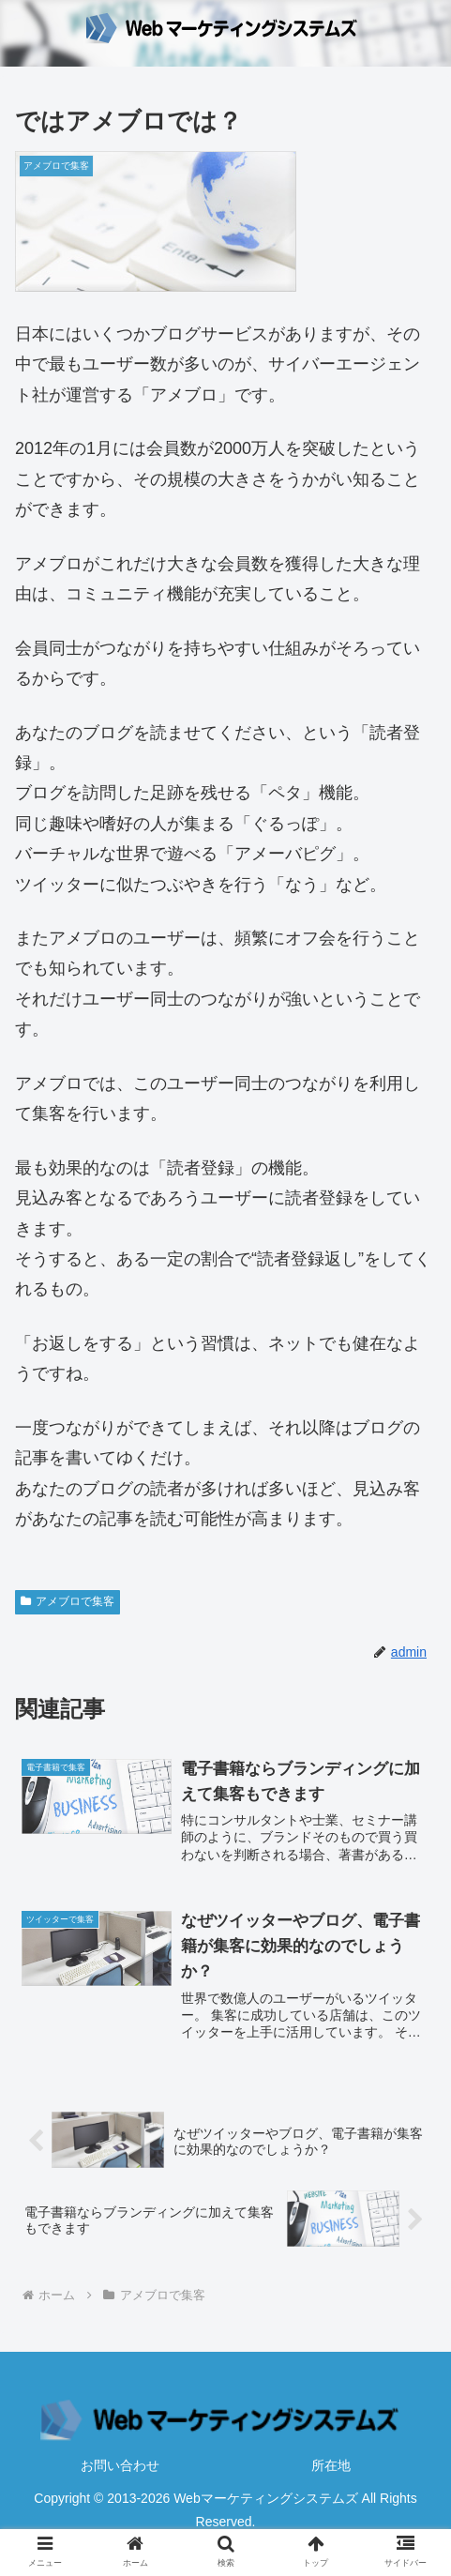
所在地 (331, 2466)
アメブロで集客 (67, 1601)
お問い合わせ (120, 2466)
